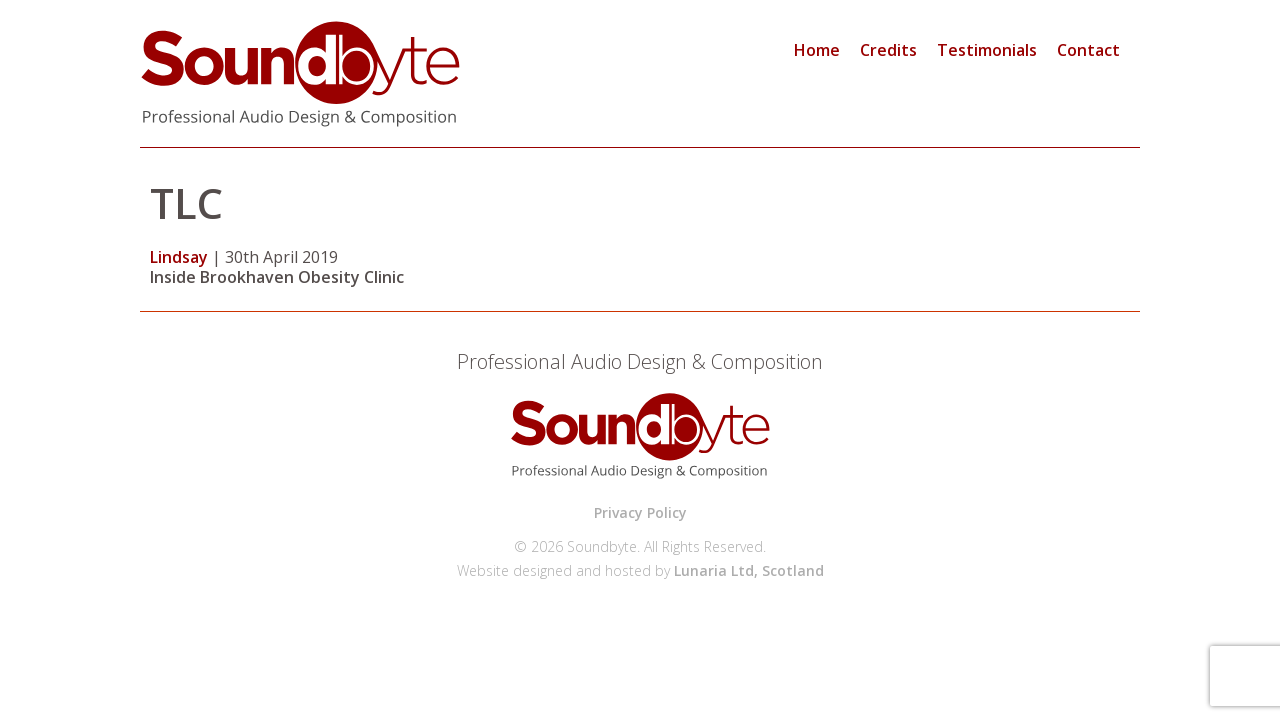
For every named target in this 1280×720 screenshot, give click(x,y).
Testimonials (987, 50)
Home (817, 50)
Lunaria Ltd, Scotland (749, 570)
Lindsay (179, 257)
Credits (888, 50)
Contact (1088, 50)
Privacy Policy (640, 512)
